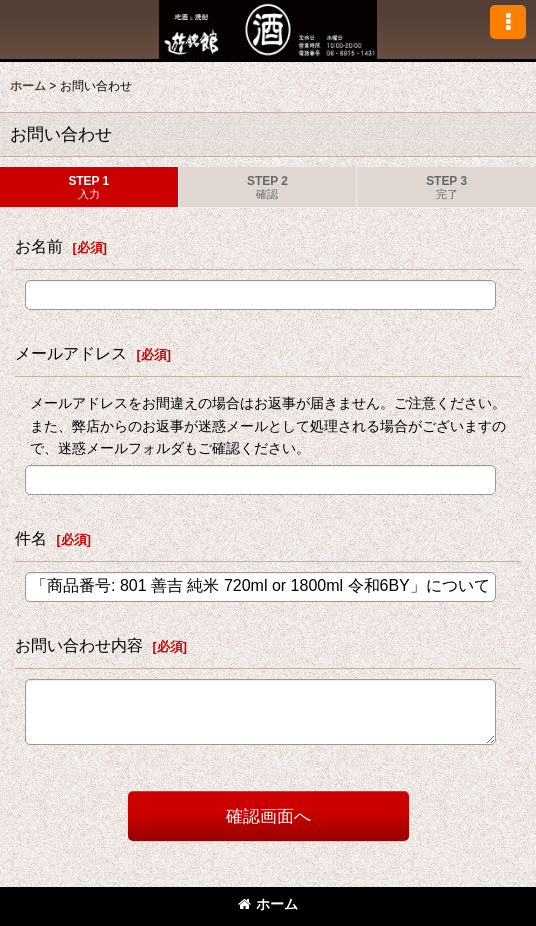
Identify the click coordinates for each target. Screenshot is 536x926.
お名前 (39, 246)
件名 (31, 538)
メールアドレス (71, 353)
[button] (508, 22)
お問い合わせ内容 (79, 645)
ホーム (268, 904)
